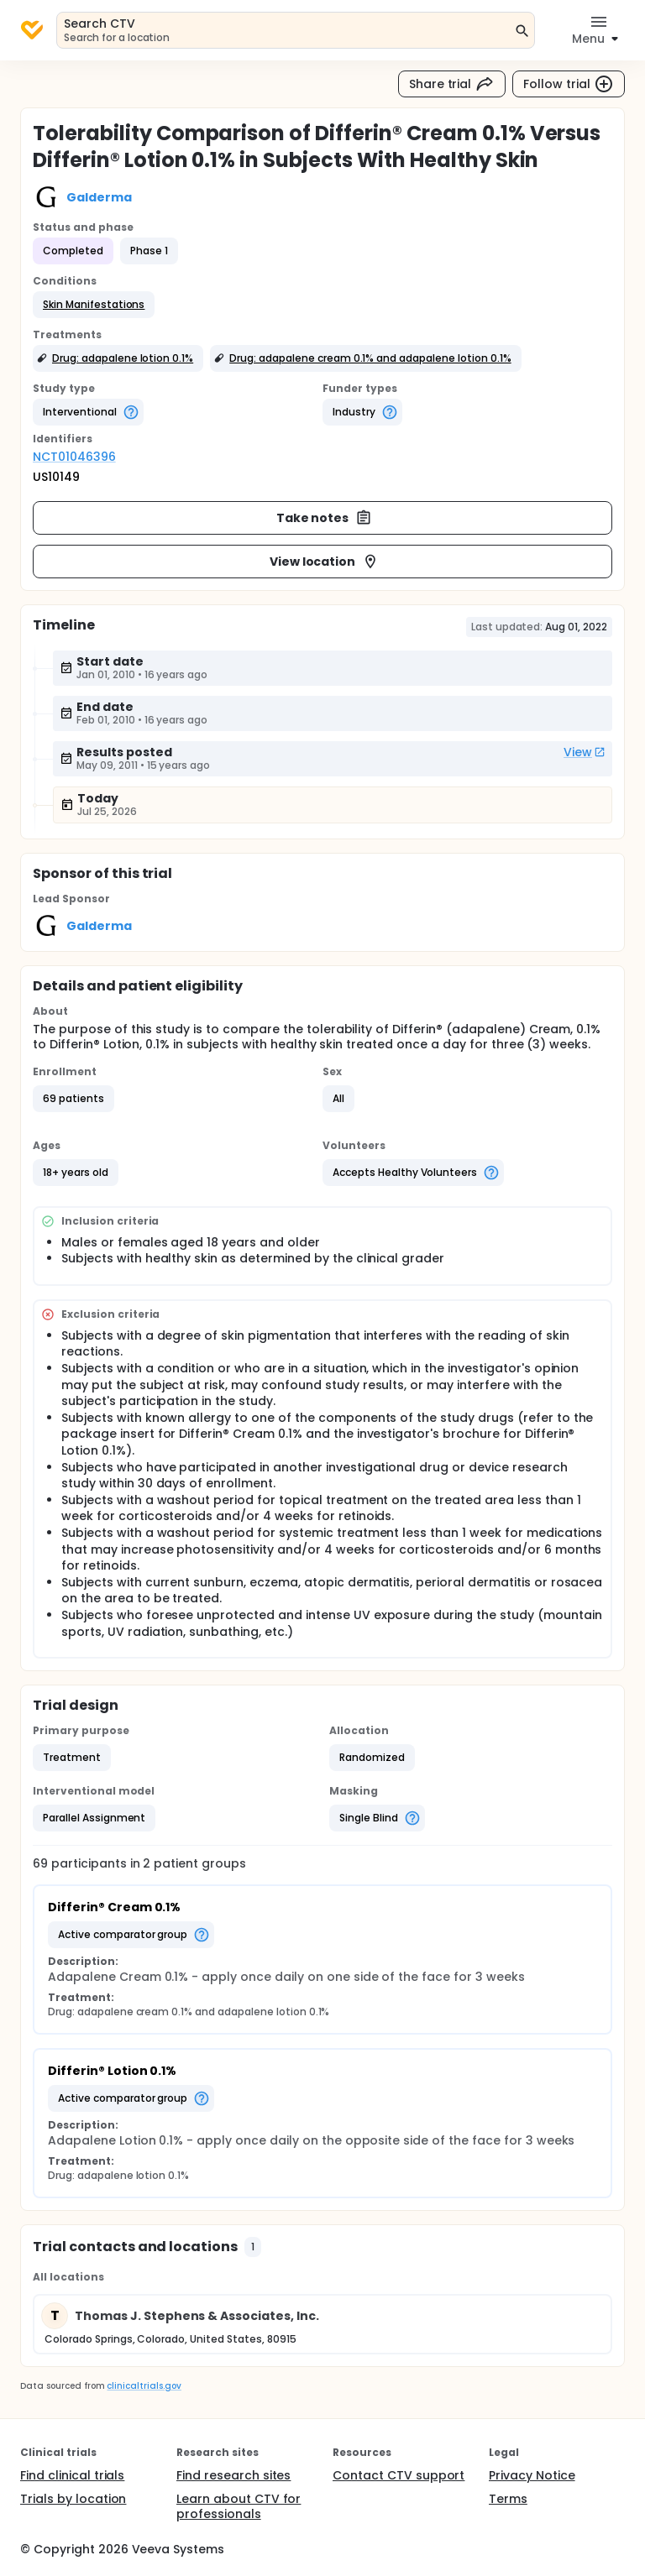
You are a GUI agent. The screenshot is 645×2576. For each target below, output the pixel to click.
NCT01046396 (74, 456)
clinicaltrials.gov (144, 2386)
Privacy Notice (532, 2475)
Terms (508, 2498)
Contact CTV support (398, 2475)
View (585, 752)
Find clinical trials (72, 2475)
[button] (94, 304)
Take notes (324, 517)
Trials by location (73, 2498)
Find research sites (233, 2475)
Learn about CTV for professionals (238, 2506)
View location (325, 561)
